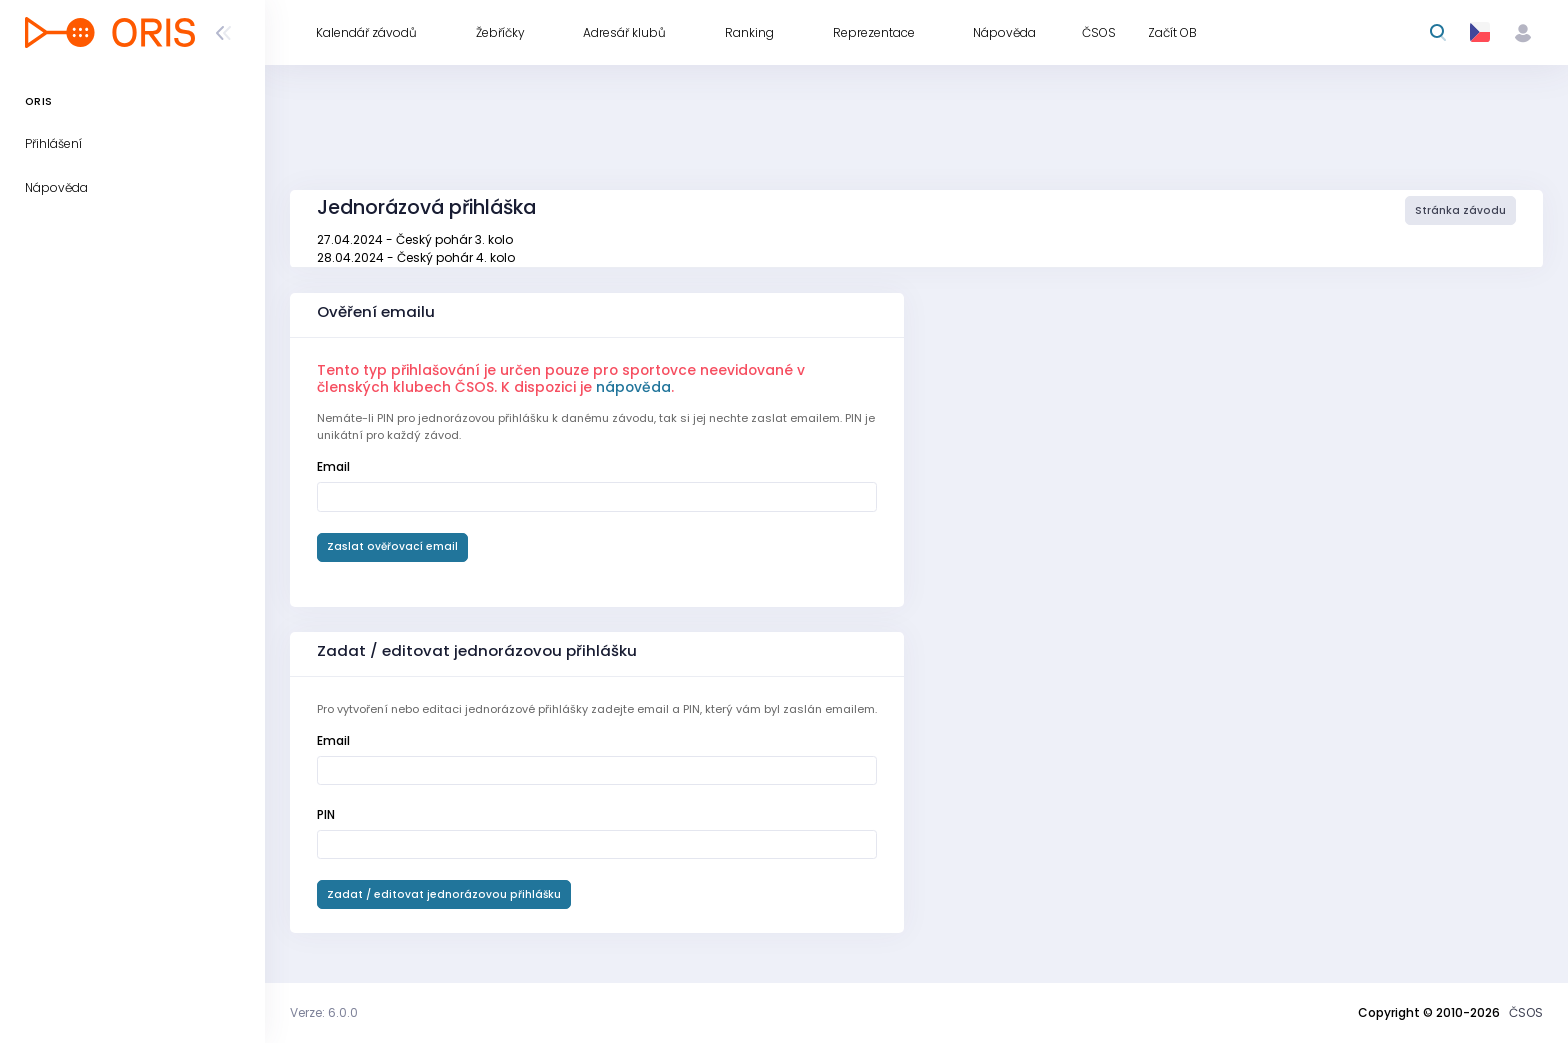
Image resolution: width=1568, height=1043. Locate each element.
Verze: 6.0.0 (324, 1012)
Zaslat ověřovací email (392, 546)
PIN (326, 814)
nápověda (633, 387)
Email (333, 466)
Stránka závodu (1460, 210)
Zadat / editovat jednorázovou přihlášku (444, 894)
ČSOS (1526, 1012)
